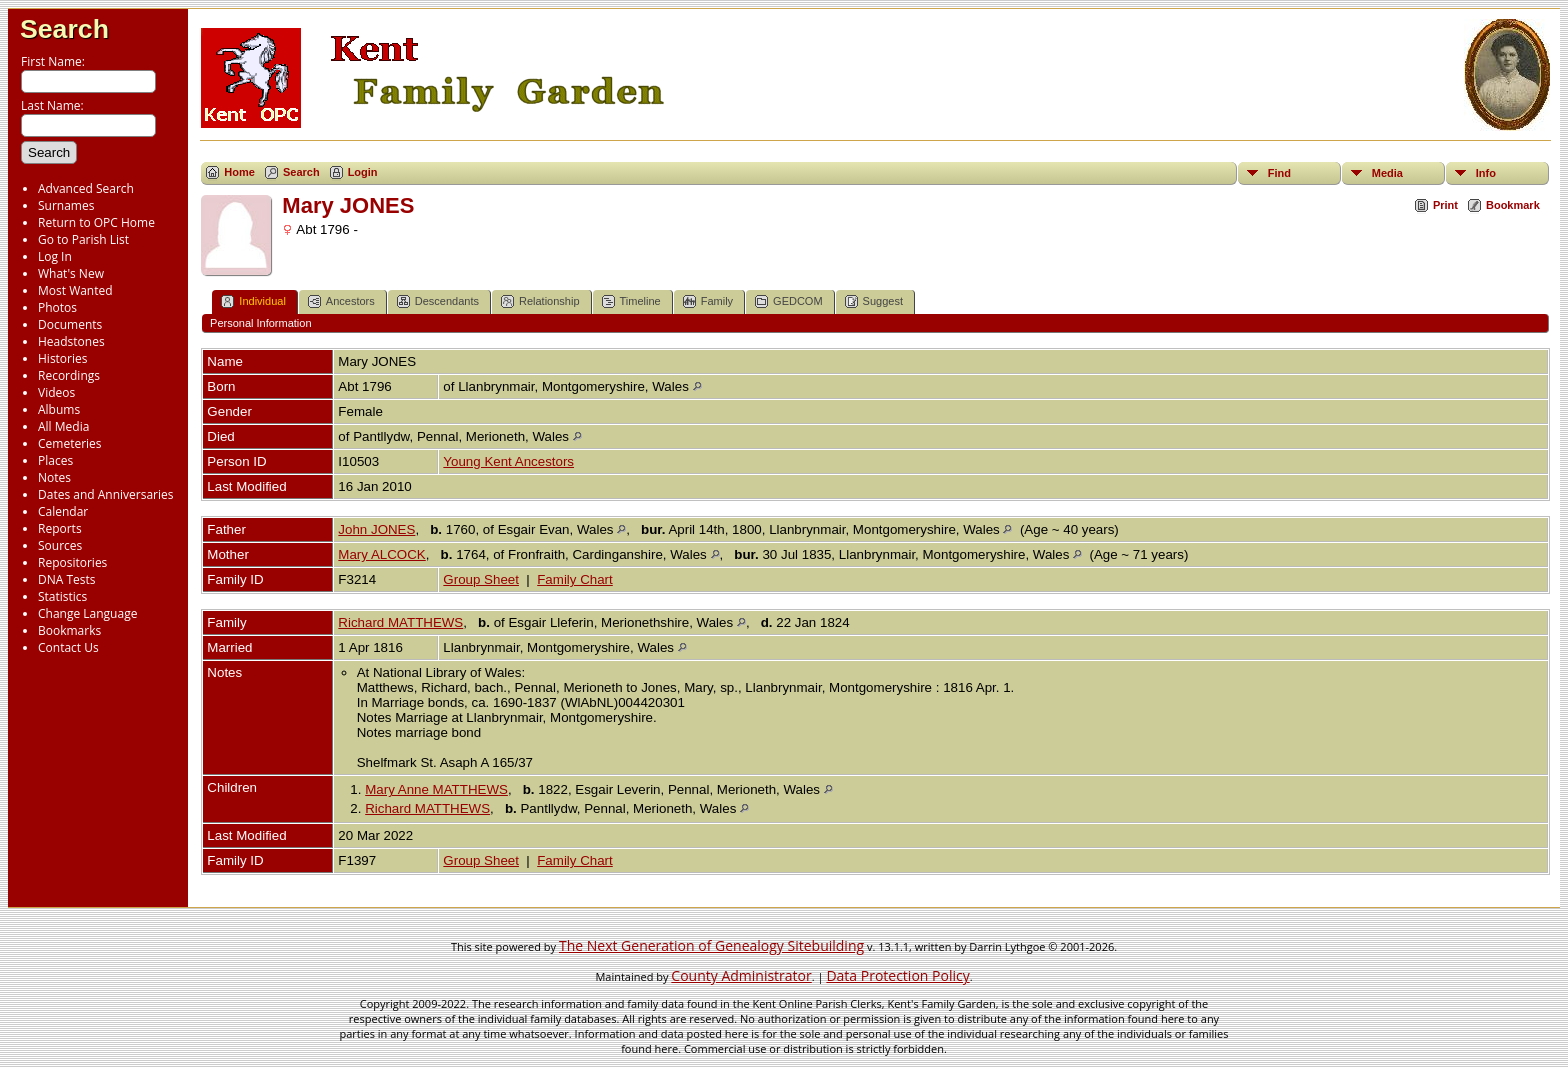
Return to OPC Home (96, 222)
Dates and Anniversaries (105, 494)
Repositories (72, 562)
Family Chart (575, 579)
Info (1486, 173)
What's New (71, 273)
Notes (54, 477)
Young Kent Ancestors (508, 461)
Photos (57, 307)
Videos (56, 392)
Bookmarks (69, 630)
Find (1279, 173)
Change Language (87, 613)
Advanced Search (86, 188)
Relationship (540, 301)
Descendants (438, 301)
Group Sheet (481, 579)
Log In (55, 256)
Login (363, 172)
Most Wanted (75, 290)
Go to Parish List (83, 239)
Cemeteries (70, 443)
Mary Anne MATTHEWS (436, 789)
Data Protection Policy (897, 975)
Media (1387, 173)
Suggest (874, 301)
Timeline (631, 301)
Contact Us (68, 647)
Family (708, 301)
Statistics (62, 596)
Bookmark (1513, 205)
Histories (62, 358)
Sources (60, 545)
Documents (70, 324)
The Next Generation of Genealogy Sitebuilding (711, 945)
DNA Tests (67, 579)
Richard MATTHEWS (400, 622)
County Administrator (741, 975)
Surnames (66, 205)
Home (239, 172)
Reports (60, 528)
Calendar (63, 511)
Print (1445, 205)
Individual (253, 301)
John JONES (376, 529)
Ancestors (341, 301)
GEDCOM (789, 301)
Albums (59, 409)
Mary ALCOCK (381, 554)
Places (55, 460)
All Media (63, 426)
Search (64, 29)
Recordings (69, 375)
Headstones (71, 341)
